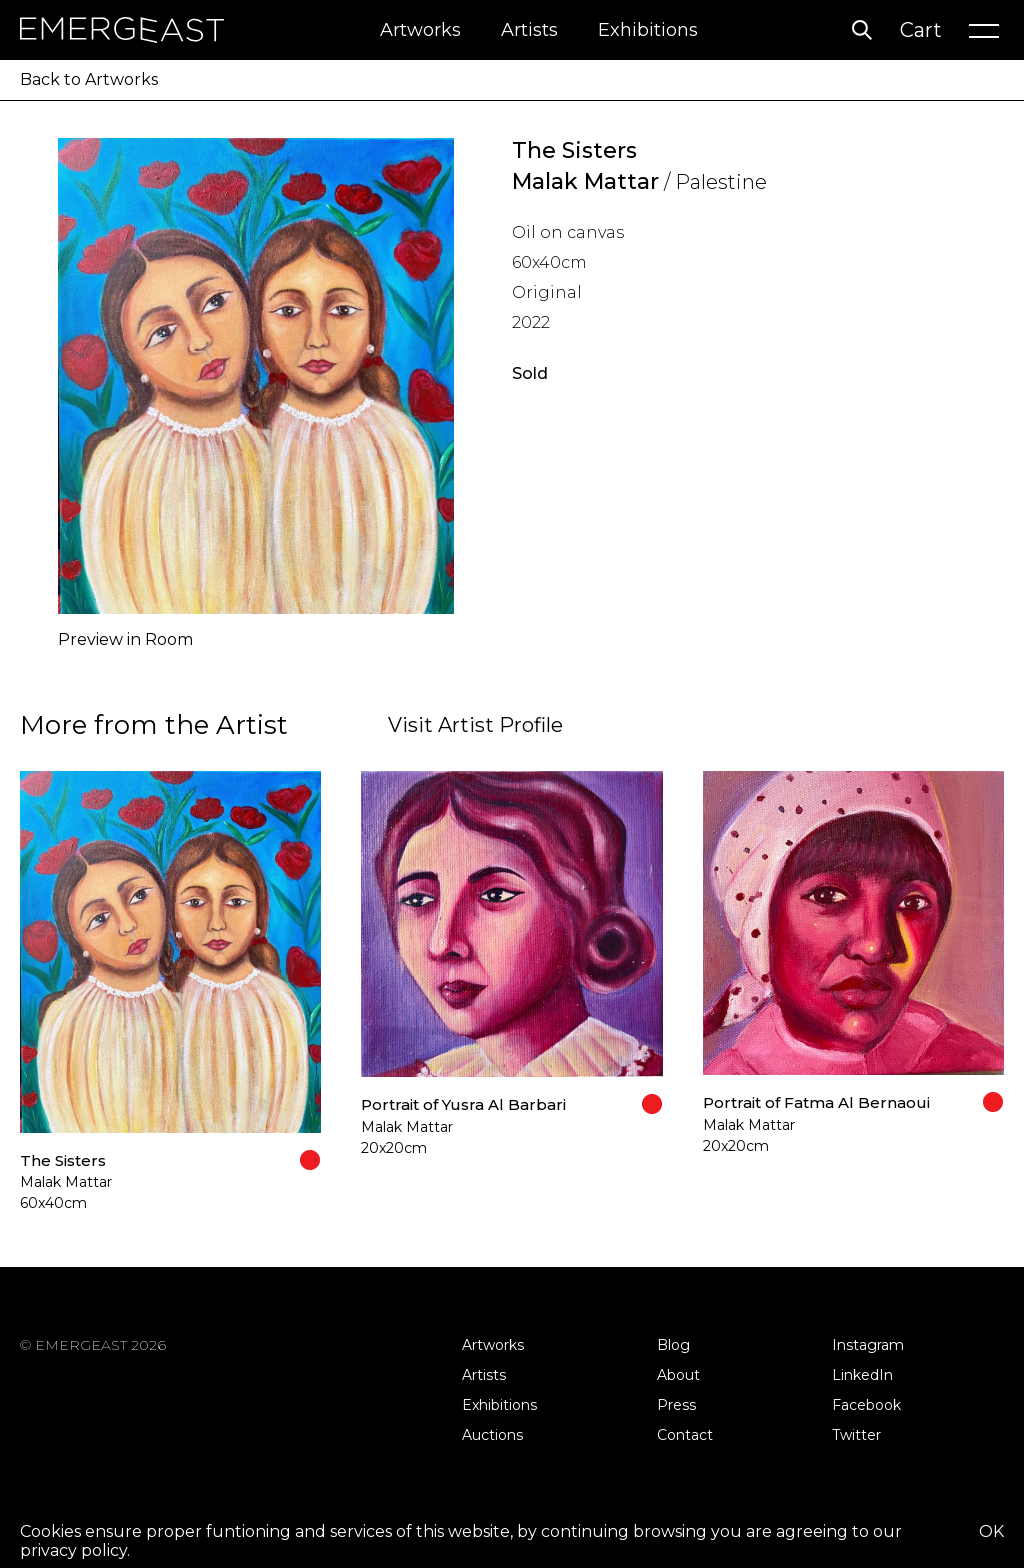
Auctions (492, 1435)
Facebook (866, 1405)
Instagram (868, 1345)
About (678, 1375)
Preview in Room (125, 639)
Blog (673, 1345)
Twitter (856, 1435)
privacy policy (73, 1550)
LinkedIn (862, 1375)
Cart (921, 30)
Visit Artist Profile (475, 725)
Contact (685, 1435)
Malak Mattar (585, 181)
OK (991, 1531)
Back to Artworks (89, 79)
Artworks (420, 30)
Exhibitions (648, 30)
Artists (529, 30)
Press (676, 1405)
